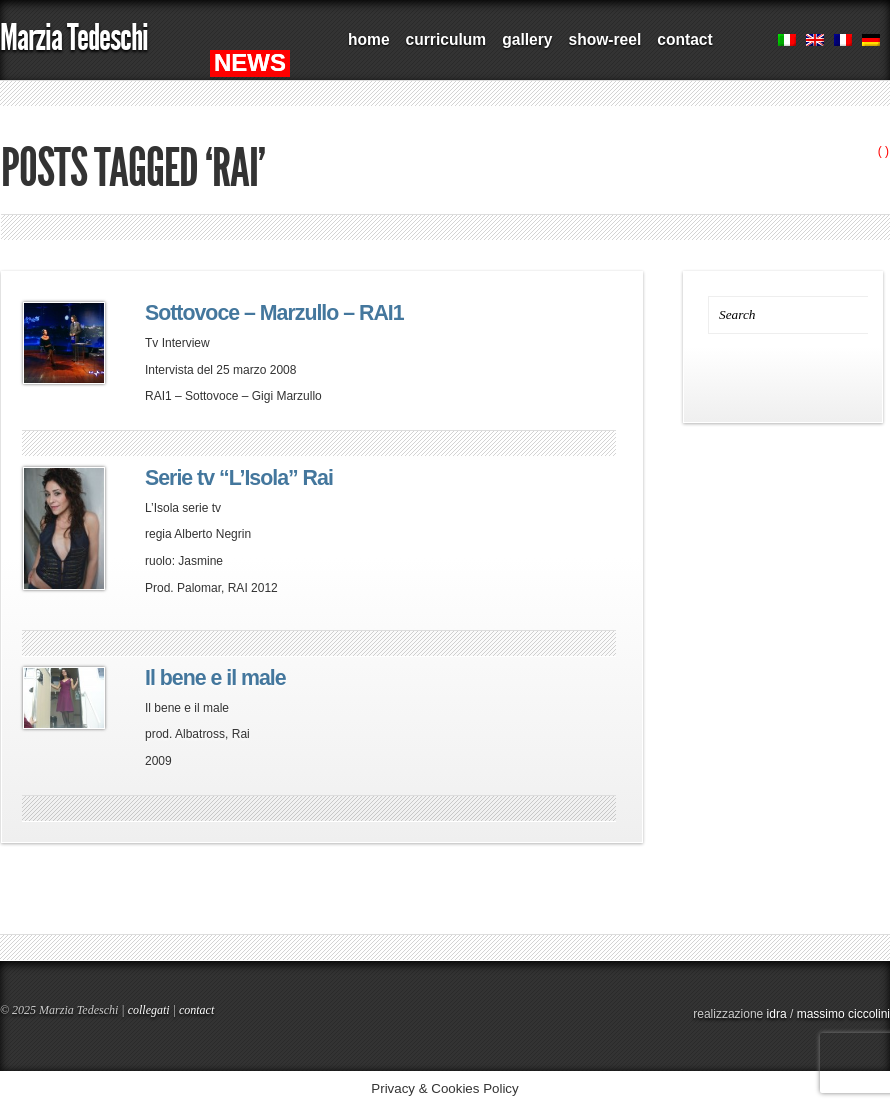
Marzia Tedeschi (74, 37)
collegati (149, 1010)
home (369, 39)
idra (777, 1014)
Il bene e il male (215, 678)
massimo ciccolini (843, 1014)
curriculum (446, 39)
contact (684, 39)
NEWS (250, 62)
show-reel (604, 39)
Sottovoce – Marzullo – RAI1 (274, 313)
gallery (527, 39)
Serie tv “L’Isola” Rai (239, 478)
